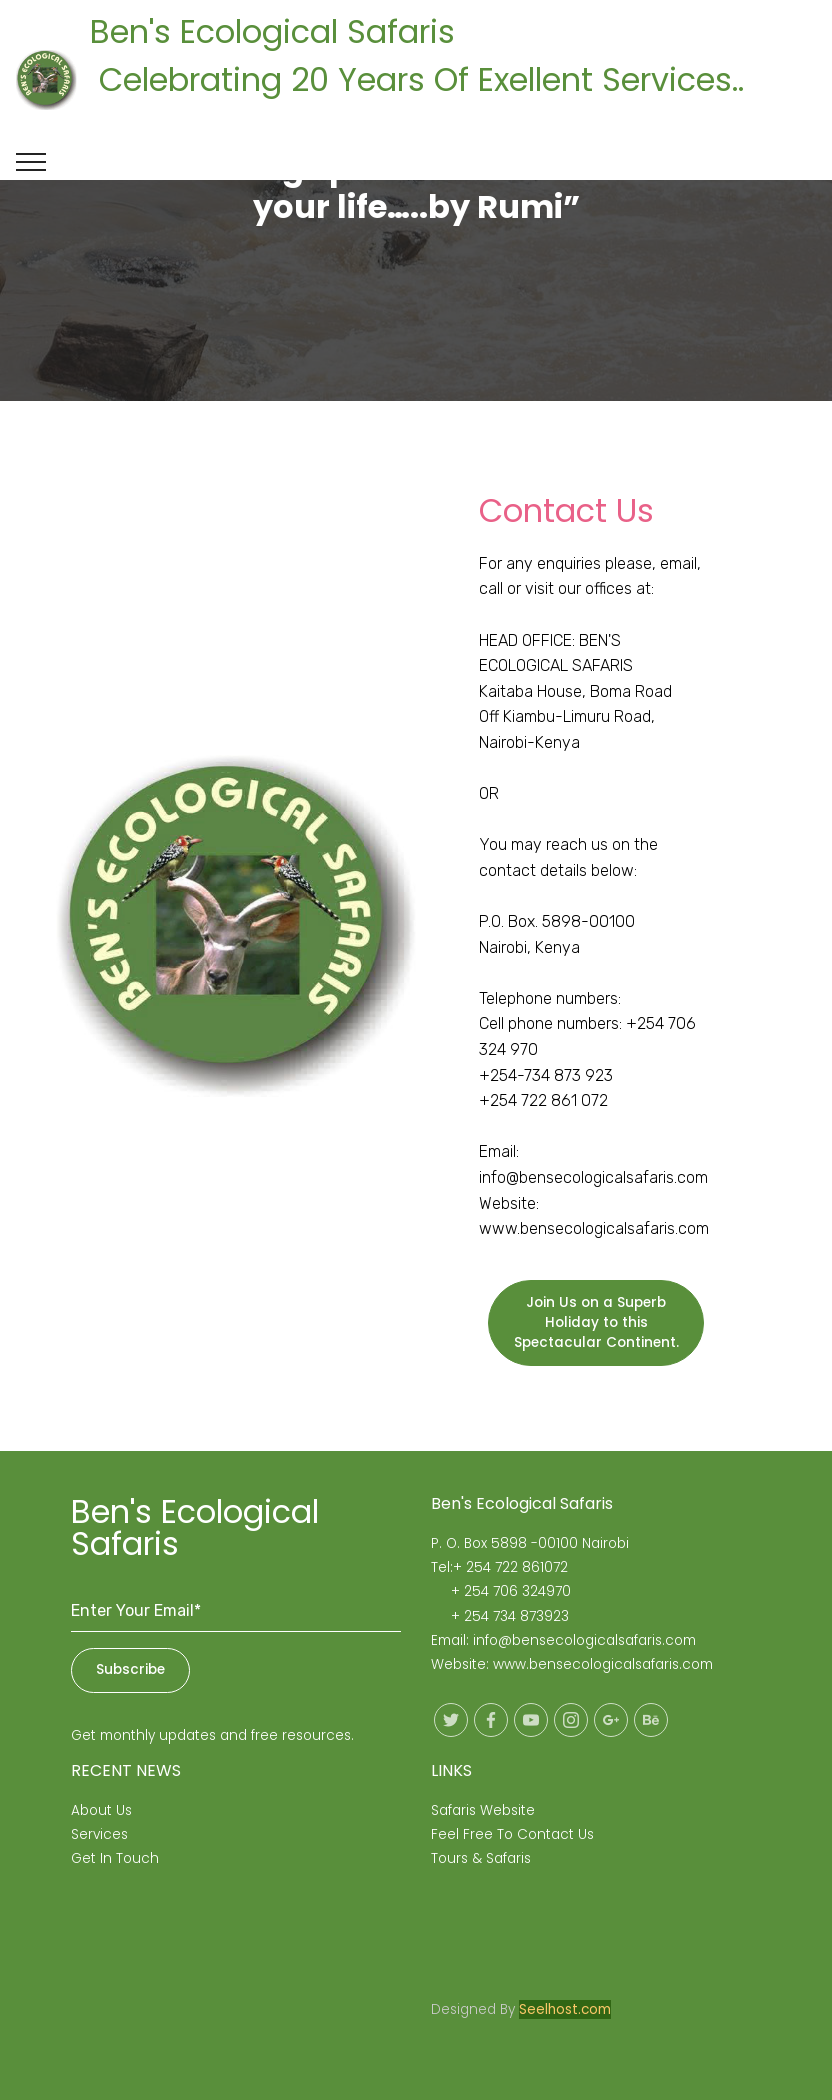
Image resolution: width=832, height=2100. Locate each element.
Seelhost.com (565, 2009)
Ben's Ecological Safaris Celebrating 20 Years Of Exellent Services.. (448, 79)
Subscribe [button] (130, 1669)
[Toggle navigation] (31, 162)
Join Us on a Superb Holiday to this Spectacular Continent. (596, 1323)
